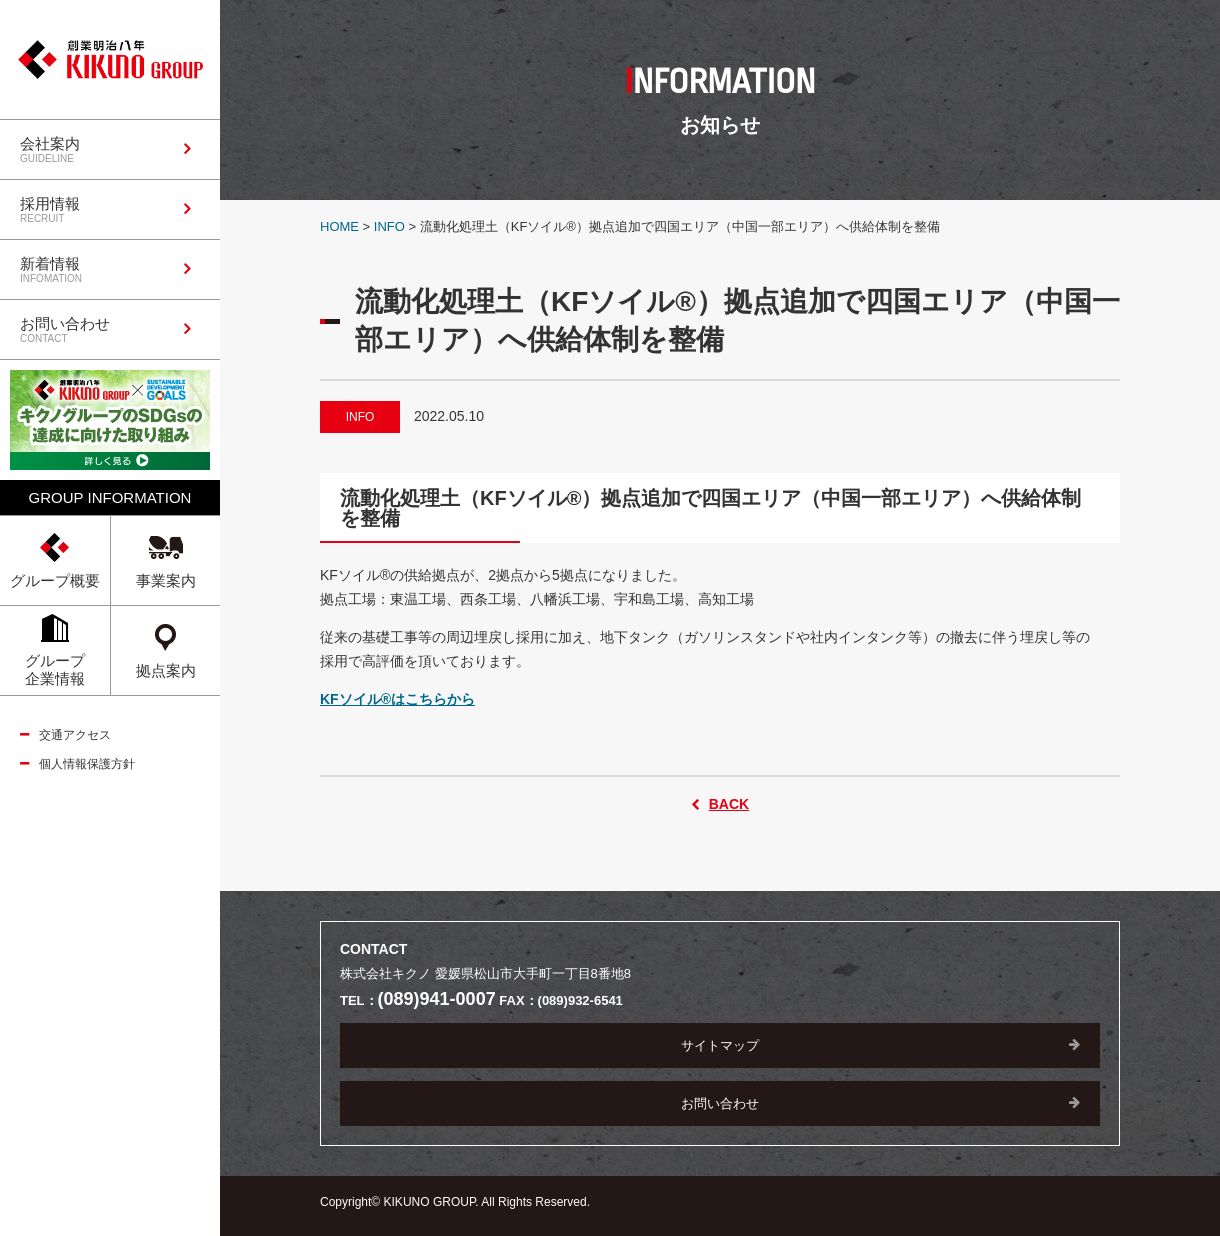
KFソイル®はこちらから (397, 699)
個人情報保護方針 (87, 764)
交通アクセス (75, 735)
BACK (729, 804)
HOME (339, 226)
